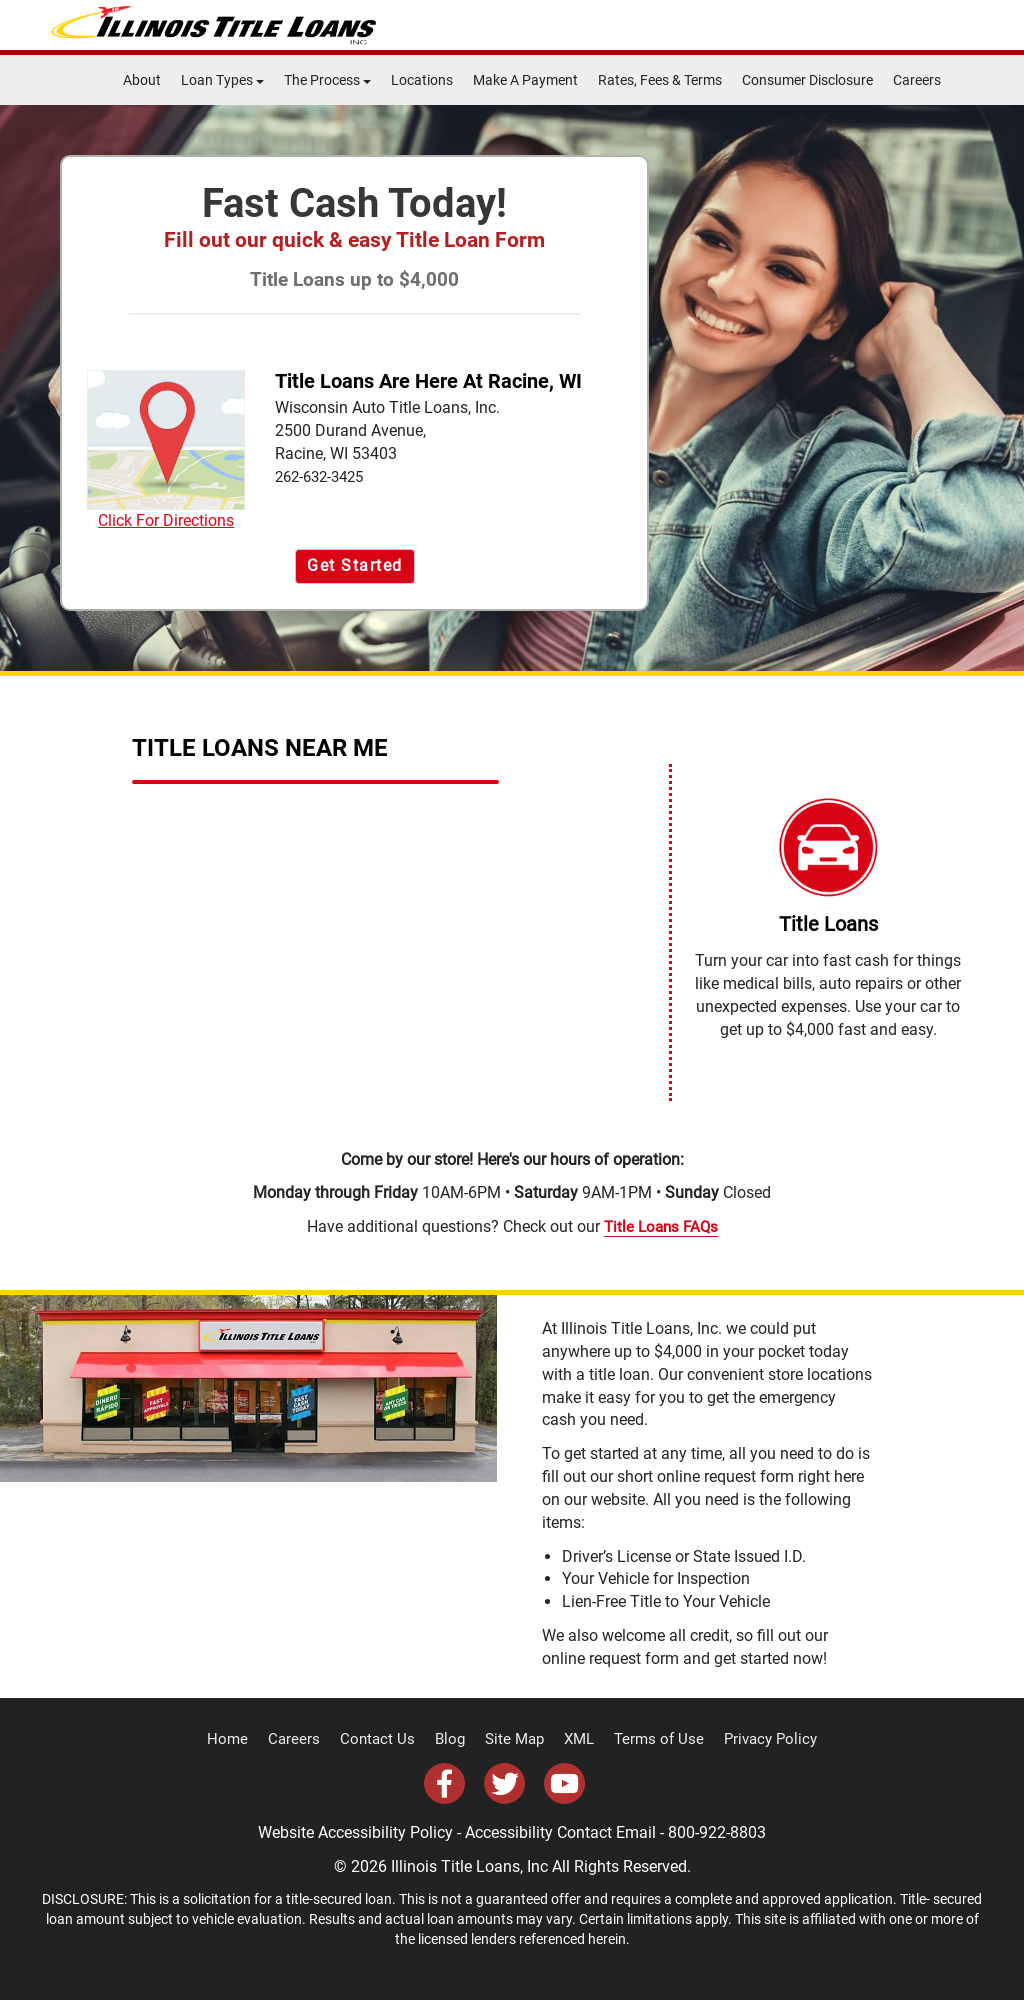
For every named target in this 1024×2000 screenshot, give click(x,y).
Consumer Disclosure (807, 80)
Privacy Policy (755, 1740)
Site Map (516, 1740)
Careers (917, 80)
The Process (327, 80)
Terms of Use (652, 1740)
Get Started (355, 565)
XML (577, 1740)
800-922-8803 (717, 1831)
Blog (455, 1740)
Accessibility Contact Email (560, 1831)
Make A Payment (525, 80)
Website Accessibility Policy (355, 1831)
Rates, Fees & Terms (660, 80)
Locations (422, 80)
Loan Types (222, 80)
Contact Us (386, 1740)
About (142, 80)
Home (245, 1740)
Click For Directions (166, 450)
